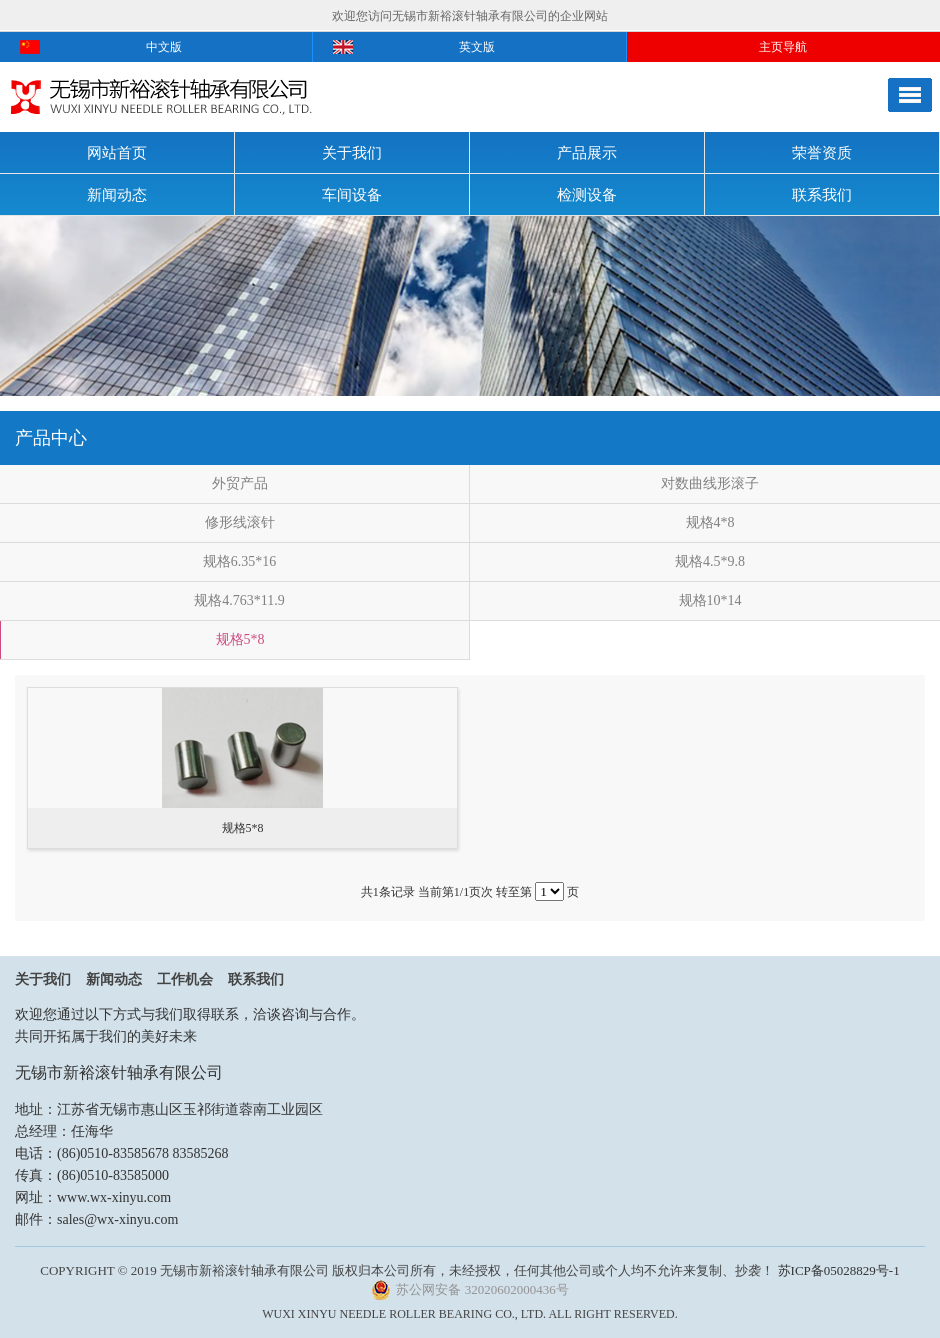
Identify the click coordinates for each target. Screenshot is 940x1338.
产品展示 (587, 153)
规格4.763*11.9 (239, 600)
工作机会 (185, 979)
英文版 (477, 47)
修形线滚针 (240, 522)
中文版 (164, 47)
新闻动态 (117, 195)
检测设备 (587, 195)
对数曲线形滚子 (710, 483)
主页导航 (783, 47)
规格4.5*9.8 (710, 561)
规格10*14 (710, 600)
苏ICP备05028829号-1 (839, 1270)
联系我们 (822, 195)
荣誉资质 (822, 153)
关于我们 (352, 153)
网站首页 (117, 153)
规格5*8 (240, 639)
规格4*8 (710, 522)
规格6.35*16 (240, 561)
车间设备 (352, 195)
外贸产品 (240, 483)
